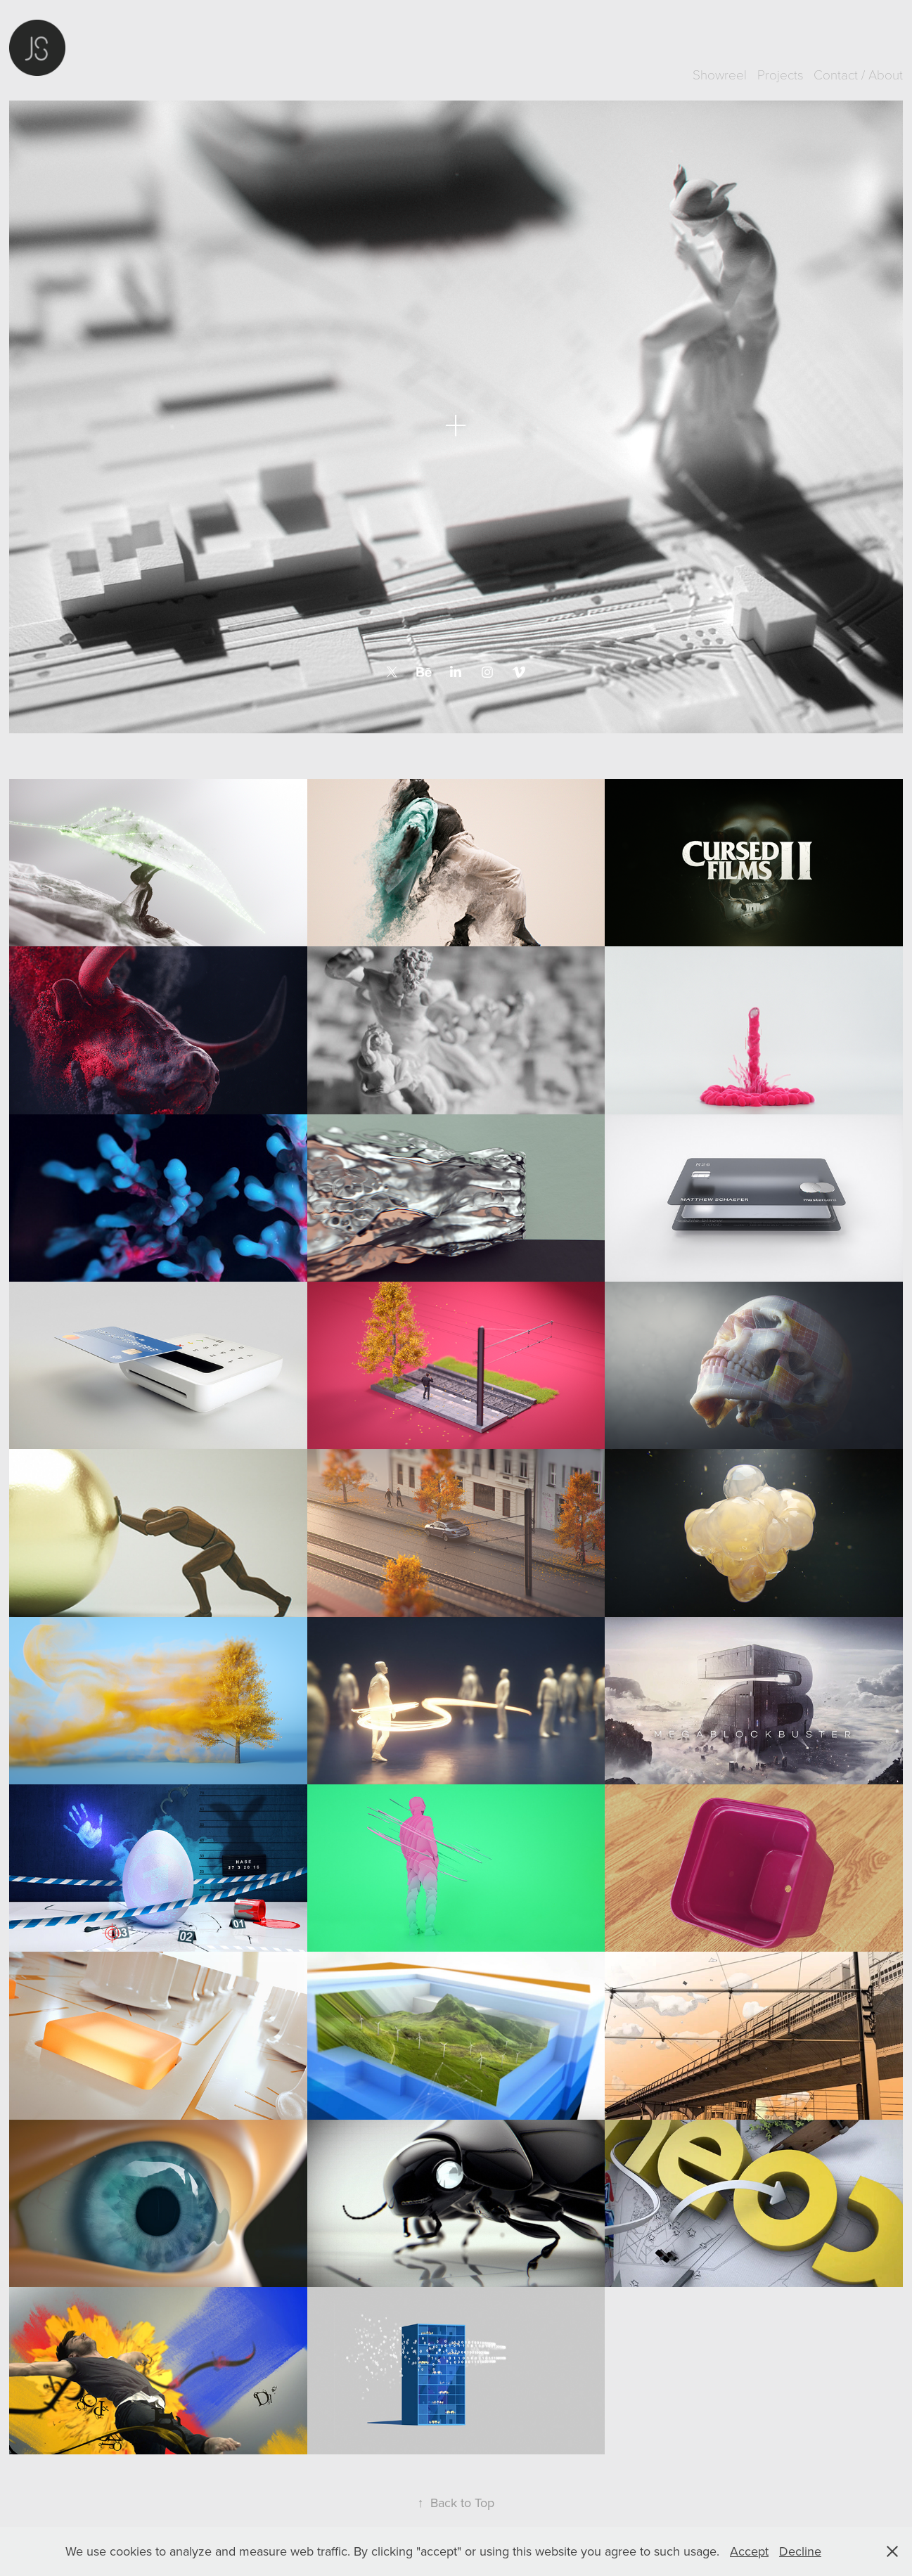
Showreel (720, 74)
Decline (800, 2551)
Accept (749, 2551)
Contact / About (858, 74)
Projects (780, 74)
